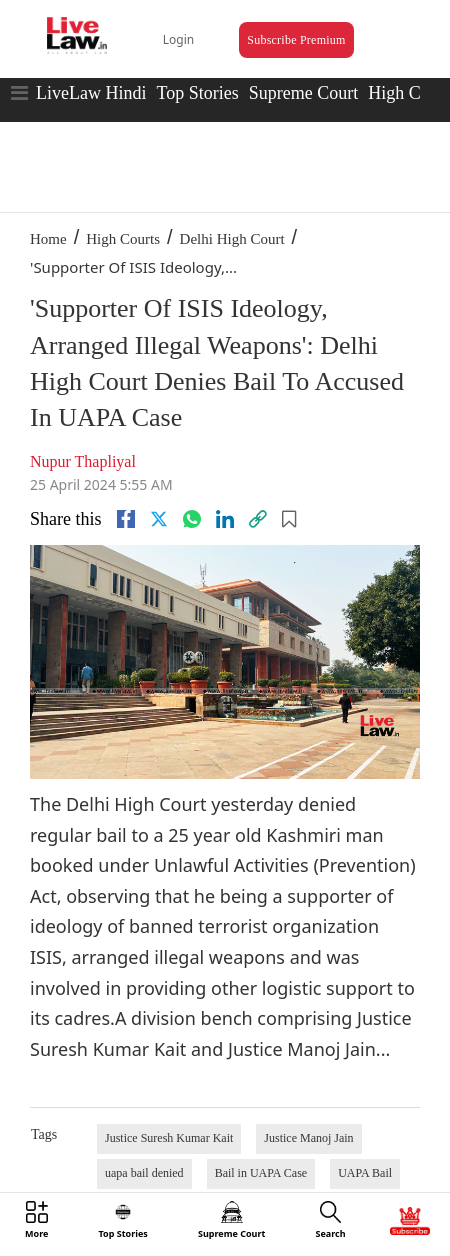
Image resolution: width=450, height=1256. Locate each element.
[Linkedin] (225, 519)
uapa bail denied (144, 1173)
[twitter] (159, 519)
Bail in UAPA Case (261, 1173)
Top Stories (197, 93)
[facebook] (126, 519)
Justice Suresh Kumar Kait (169, 1138)
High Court (409, 93)
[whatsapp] (192, 519)
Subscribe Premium (296, 40)
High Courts (123, 239)
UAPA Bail (365, 1173)
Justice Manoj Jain (308, 1138)
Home (48, 239)
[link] (258, 519)
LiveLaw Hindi (91, 93)
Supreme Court (304, 93)
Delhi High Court (232, 239)
